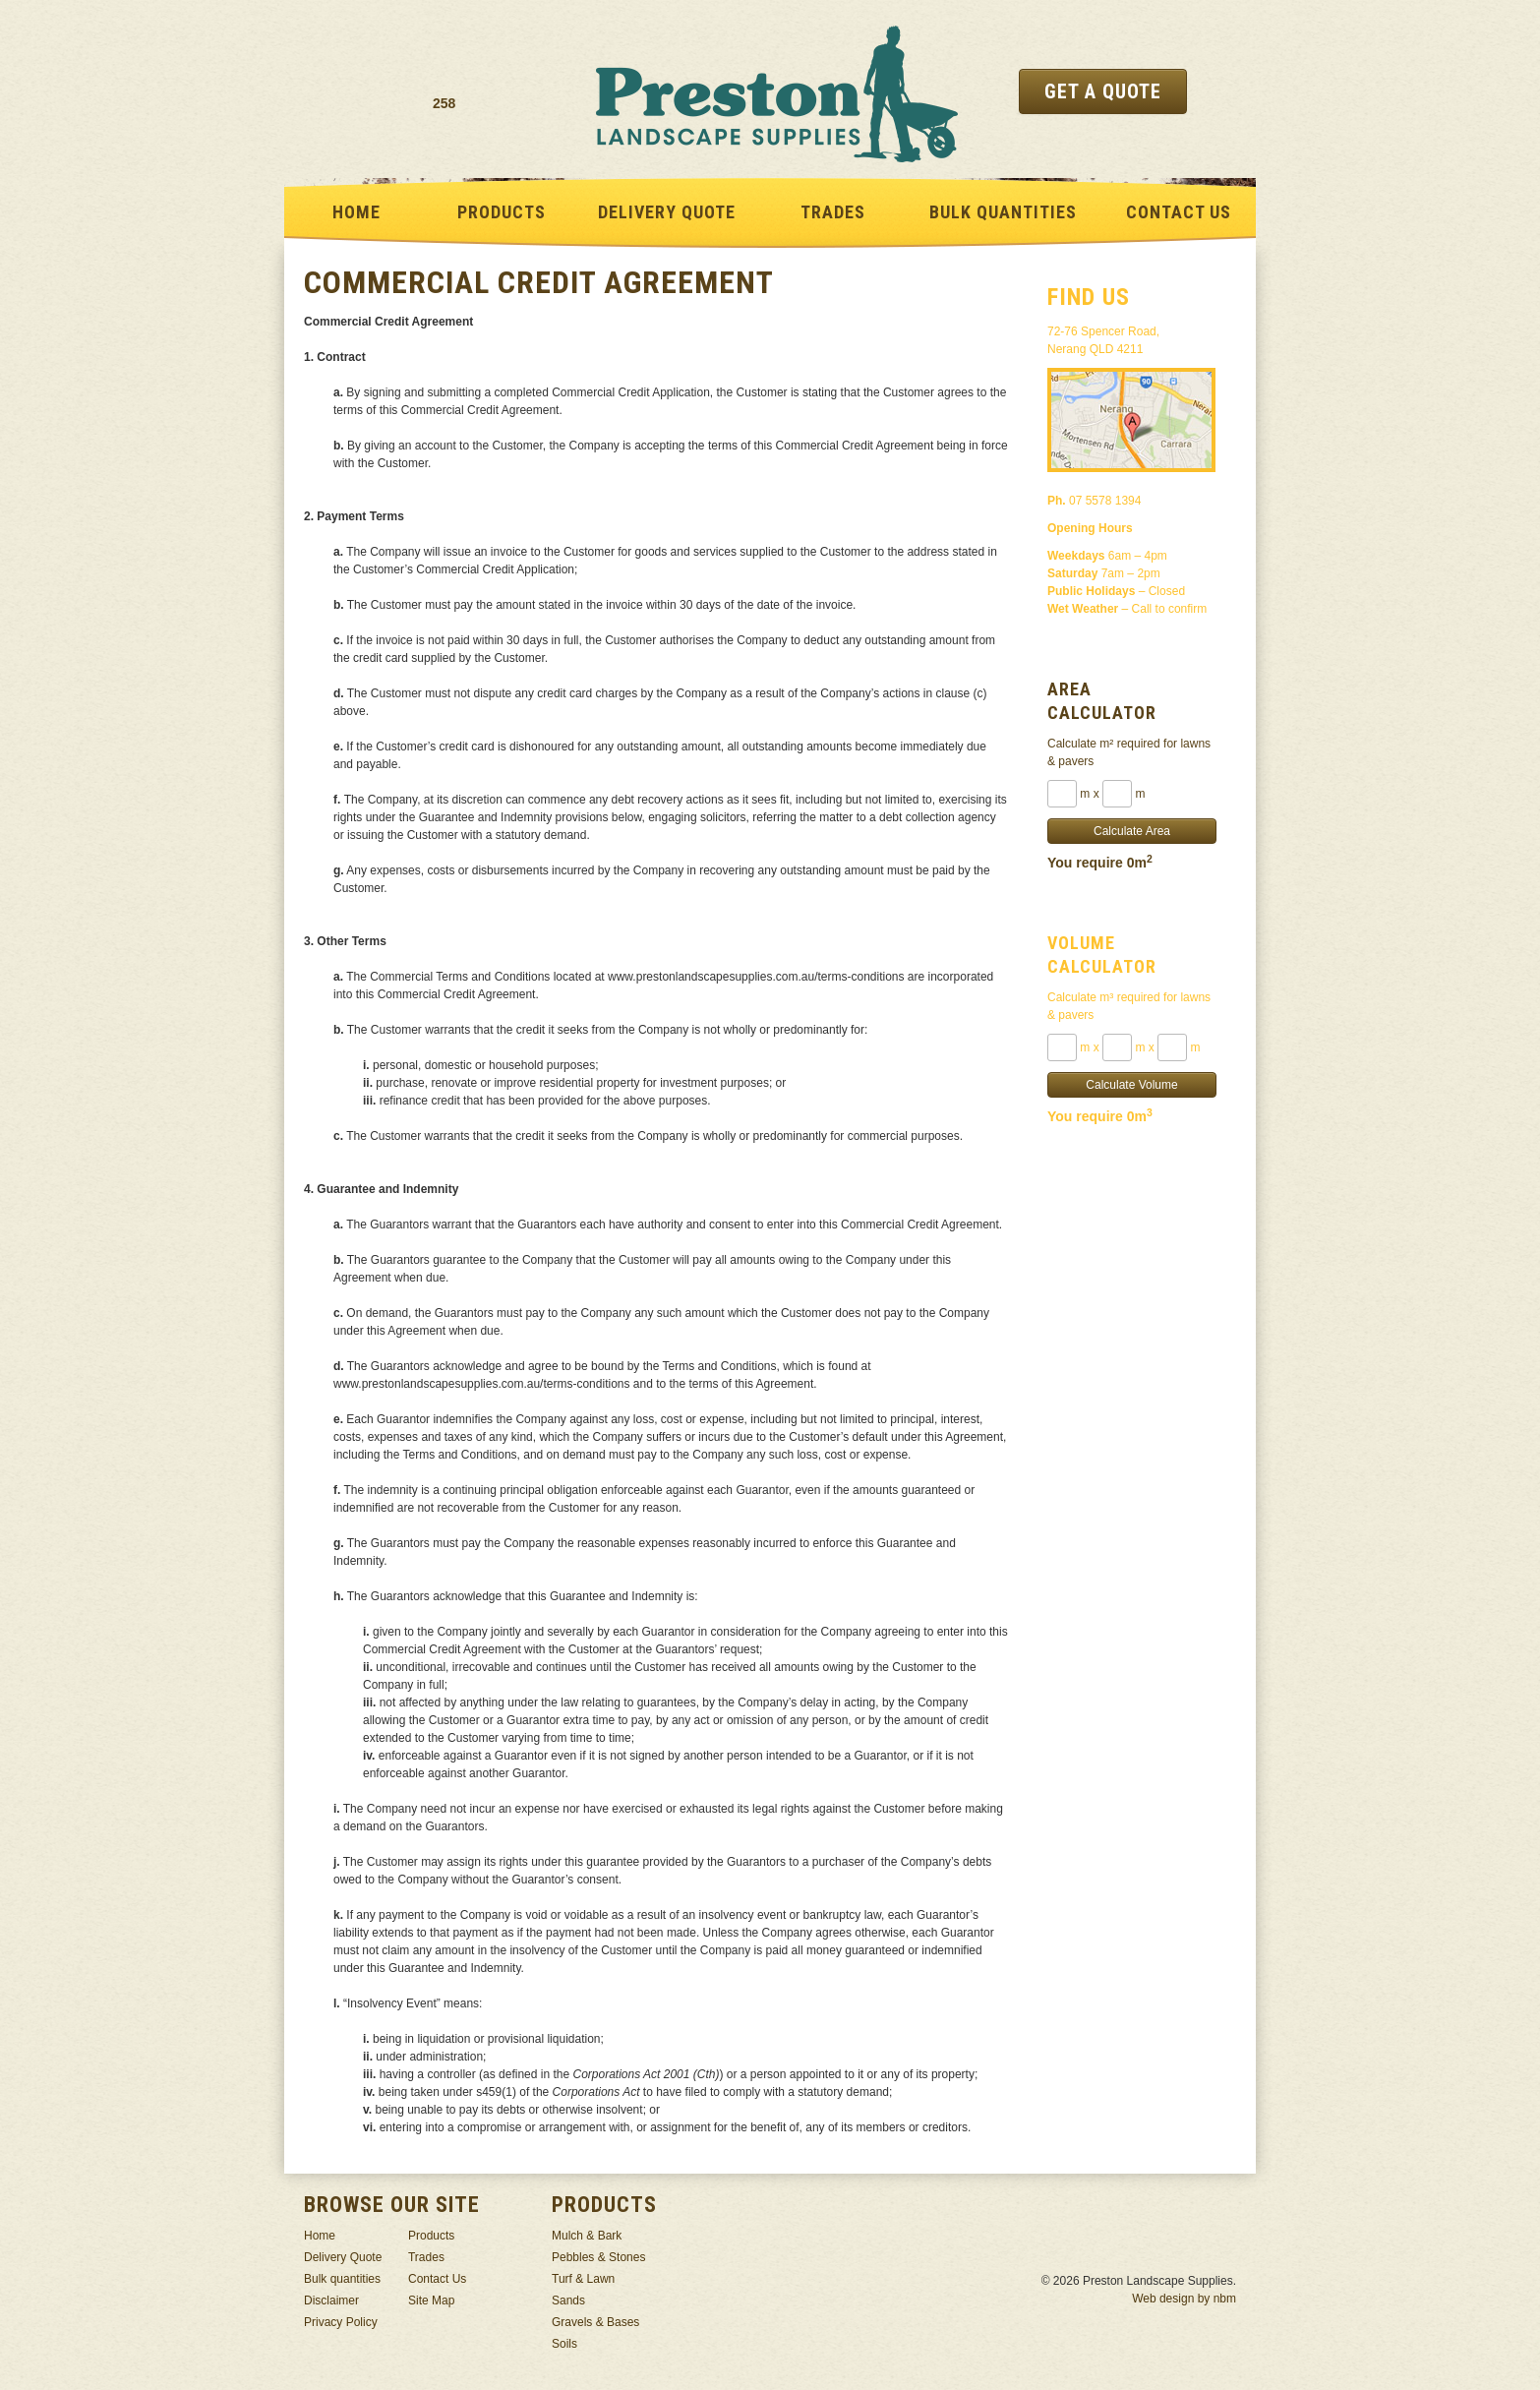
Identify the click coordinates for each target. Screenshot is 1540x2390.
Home (356, 212)
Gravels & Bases (595, 2322)
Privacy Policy (341, 2322)
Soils (564, 2344)
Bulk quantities (1003, 212)
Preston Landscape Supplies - (777, 93)
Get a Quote (1102, 91)
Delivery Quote (667, 212)
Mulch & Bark (587, 2235)
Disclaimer (331, 2300)
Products (501, 212)
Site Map (431, 2300)
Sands (568, 2300)
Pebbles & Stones (598, 2257)
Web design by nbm (1184, 2298)
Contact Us (1178, 212)
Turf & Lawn (583, 2279)
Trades (832, 212)
